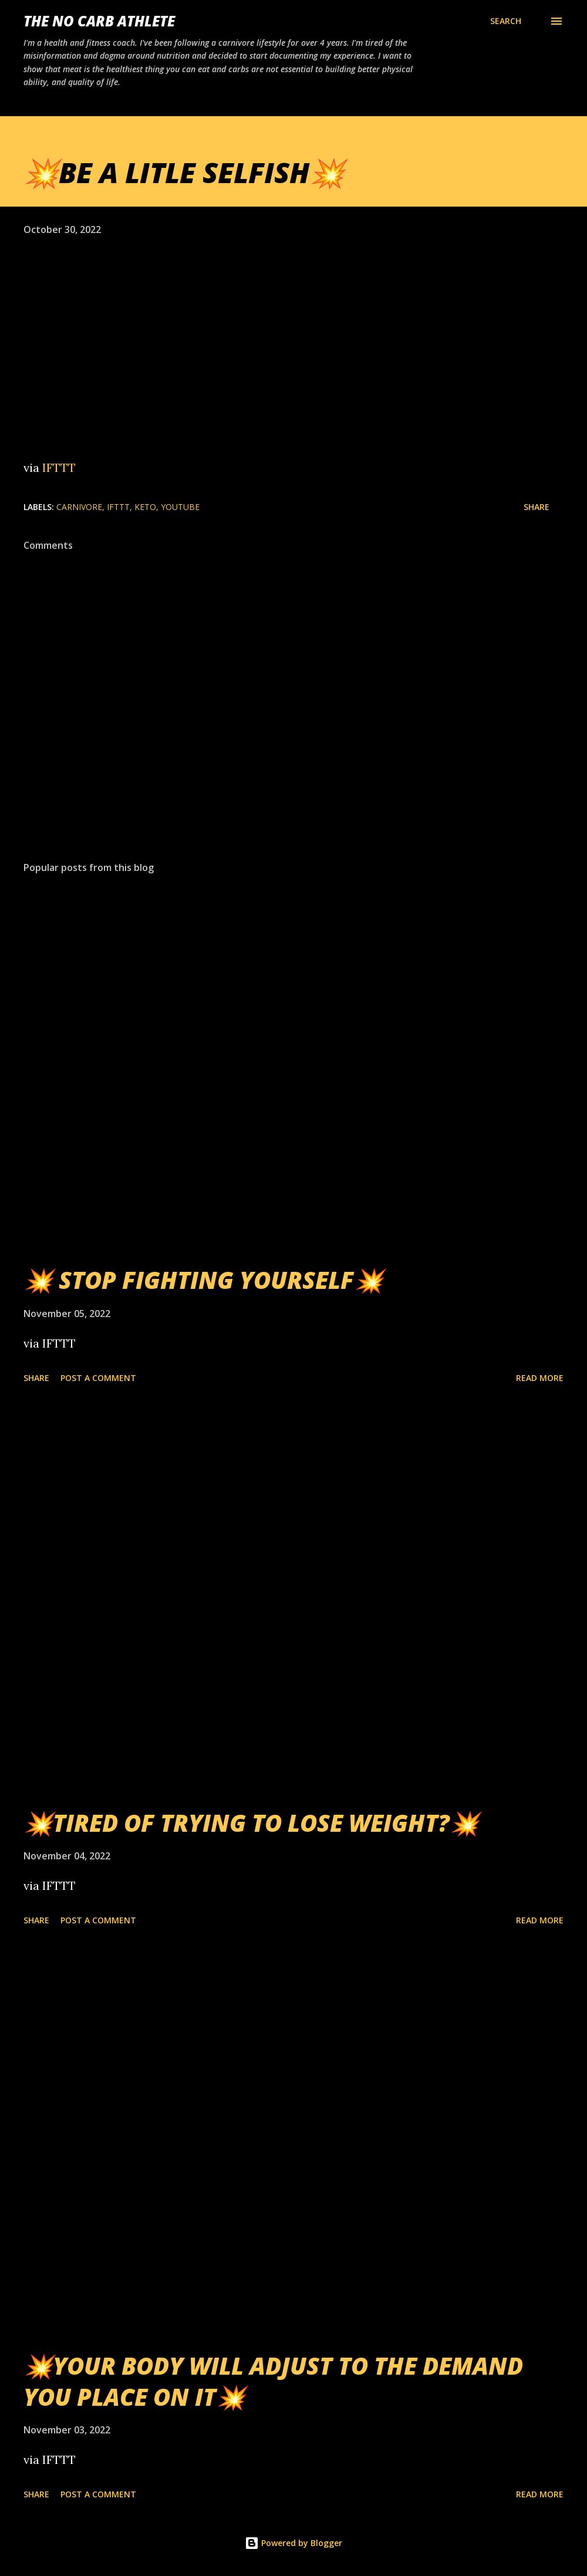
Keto (145, 506)
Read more (540, 1377)
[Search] (505, 21)
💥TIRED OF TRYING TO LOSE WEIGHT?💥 (251, 1823)
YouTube (180, 506)
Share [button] (536, 506)
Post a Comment (98, 1377)
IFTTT (59, 467)
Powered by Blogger (293, 2542)
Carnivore (79, 506)
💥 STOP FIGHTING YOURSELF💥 (203, 1280)
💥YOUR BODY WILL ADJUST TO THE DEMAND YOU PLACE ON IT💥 (273, 2381)
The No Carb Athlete (99, 21)
